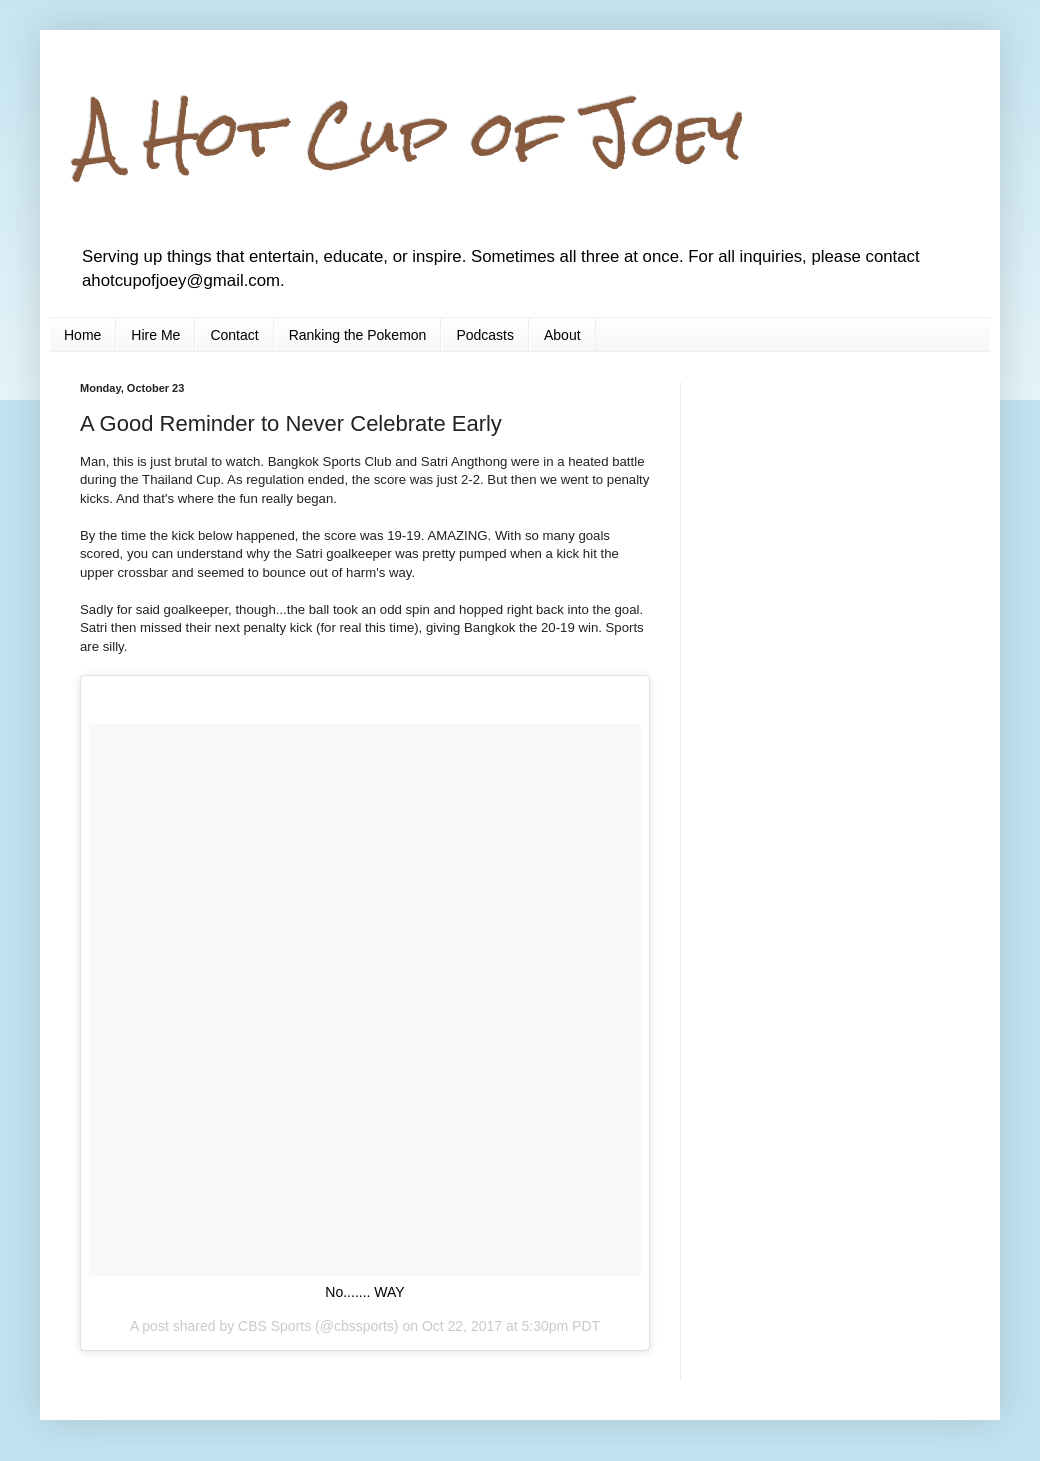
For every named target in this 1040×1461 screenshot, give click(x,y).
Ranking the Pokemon (358, 335)
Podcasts (485, 335)
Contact (234, 335)
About (562, 335)
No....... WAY (364, 1292)
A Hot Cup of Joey (411, 133)
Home (82, 335)
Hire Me (155, 335)
